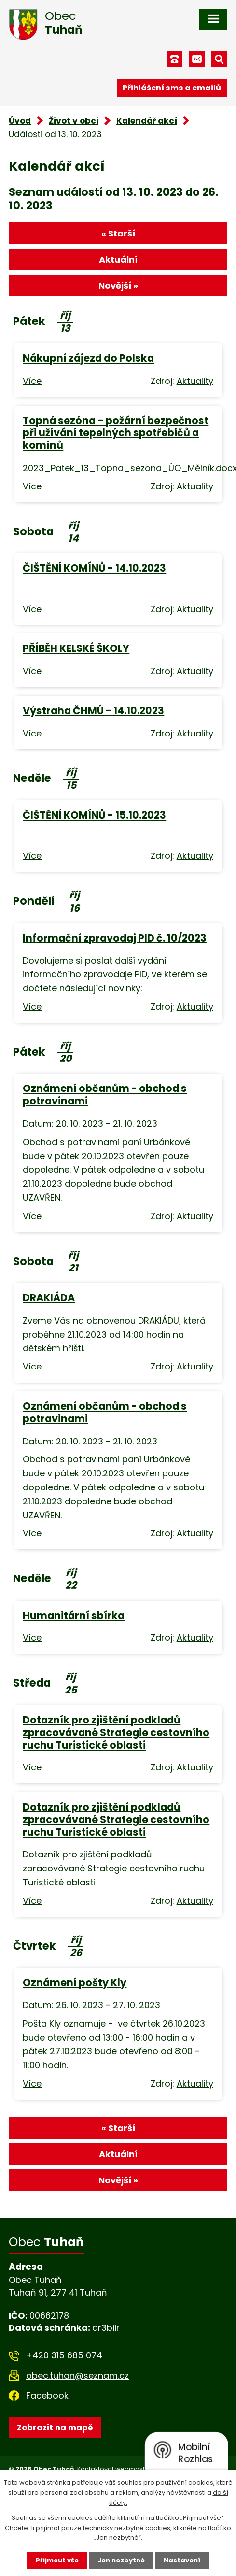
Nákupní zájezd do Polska (88, 358)
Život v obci (73, 121)
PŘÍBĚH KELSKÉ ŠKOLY (76, 648)
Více (32, 381)
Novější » (118, 286)
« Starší (118, 233)
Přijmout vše (57, 2560)
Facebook (47, 2395)
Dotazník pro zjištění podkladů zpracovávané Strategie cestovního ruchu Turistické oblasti (116, 1732)
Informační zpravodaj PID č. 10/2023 (115, 938)
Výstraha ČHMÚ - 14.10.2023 (93, 711)
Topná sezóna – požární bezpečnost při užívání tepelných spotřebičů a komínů (115, 433)
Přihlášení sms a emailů (172, 87)
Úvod (20, 121)
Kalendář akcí (146, 121)
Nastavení (182, 2560)
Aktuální (118, 259)
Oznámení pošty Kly (74, 1982)
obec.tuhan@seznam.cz (77, 2376)
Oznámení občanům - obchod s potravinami (105, 1094)
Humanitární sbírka (74, 1615)
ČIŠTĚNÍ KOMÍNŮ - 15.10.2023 (94, 815)
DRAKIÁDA (49, 1298)
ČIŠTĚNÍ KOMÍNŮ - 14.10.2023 (94, 568)
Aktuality (195, 381)
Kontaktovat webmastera (116, 2469)
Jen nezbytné (121, 2560)
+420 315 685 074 (64, 2355)
